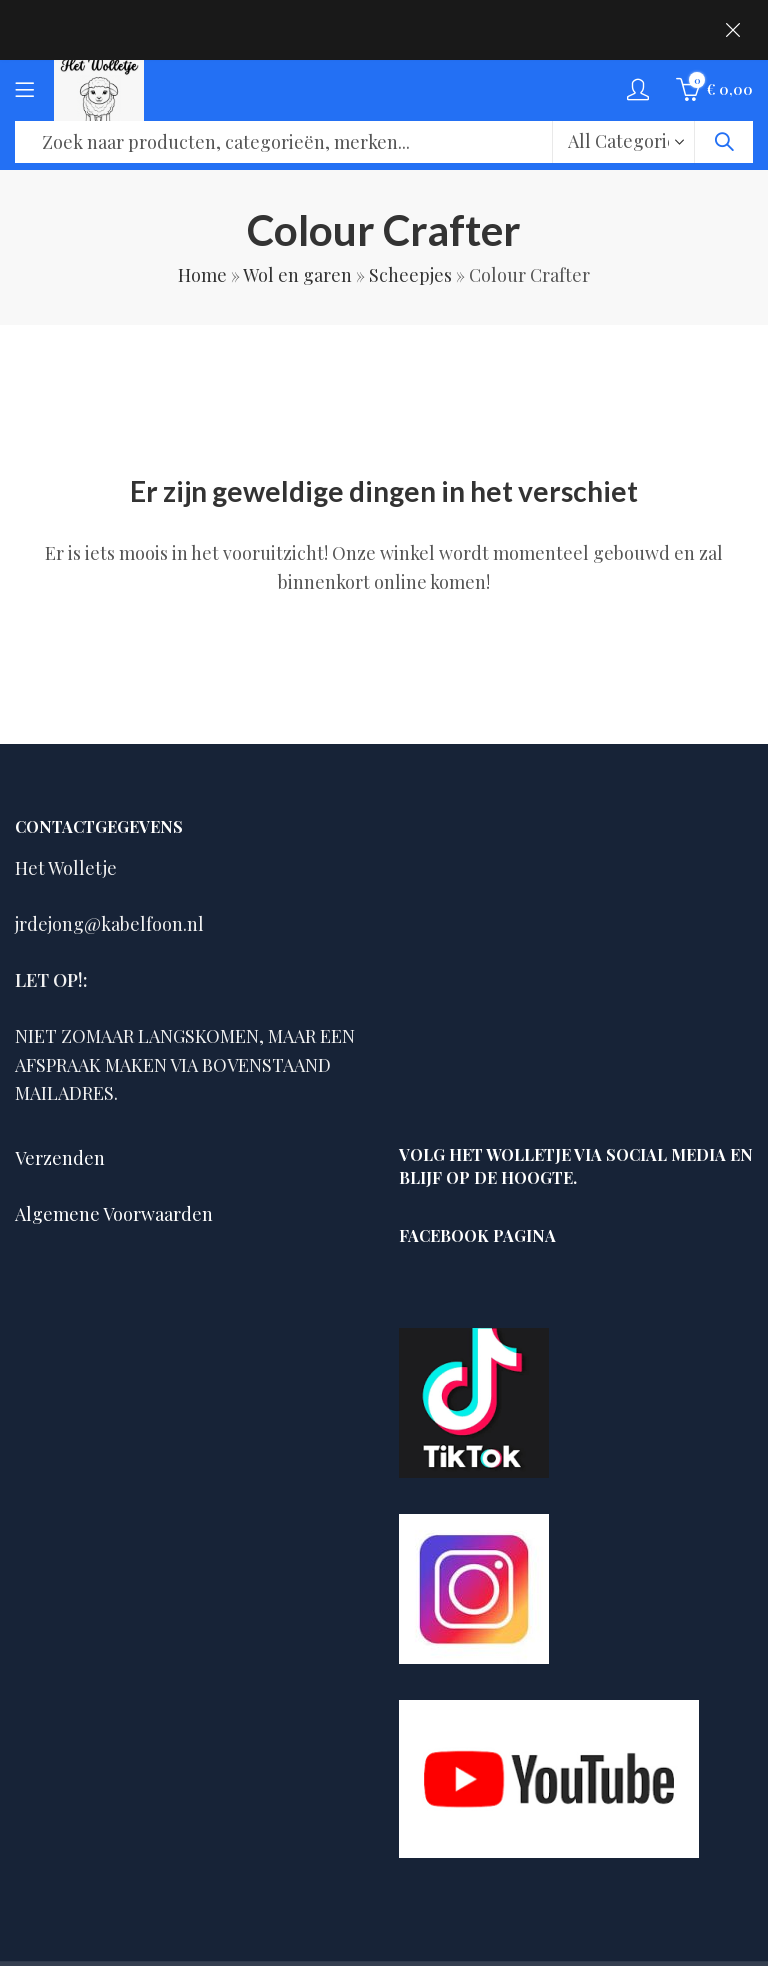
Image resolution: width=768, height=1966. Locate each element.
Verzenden (60, 1158)
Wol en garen (297, 275)
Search (724, 142)
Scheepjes (410, 275)
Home (202, 275)
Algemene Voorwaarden (114, 1214)
